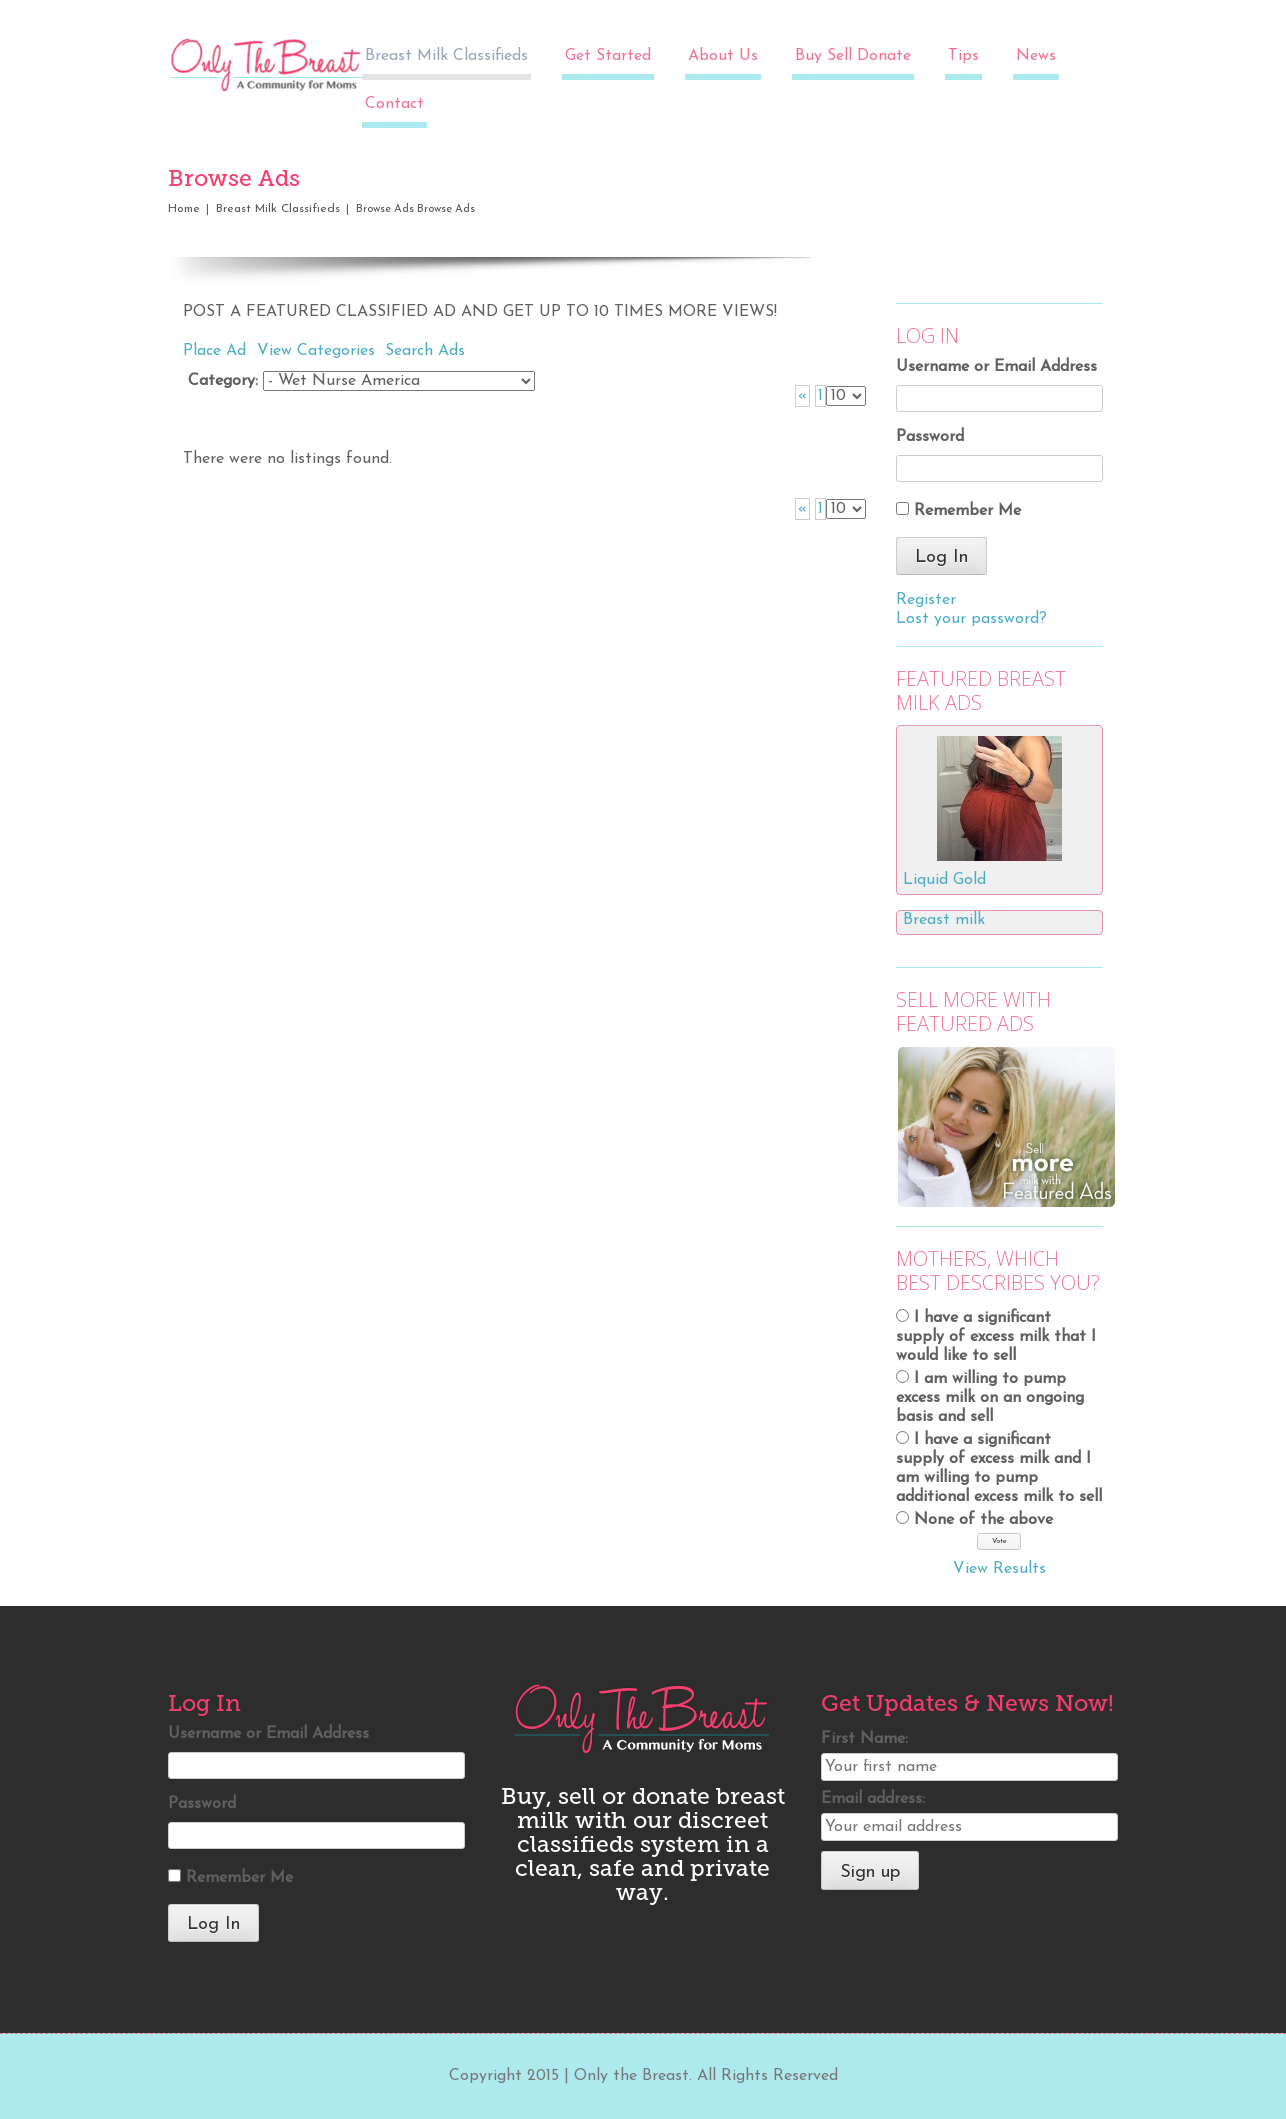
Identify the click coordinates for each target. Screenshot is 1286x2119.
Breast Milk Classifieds (446, 56)
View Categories (316, 351)
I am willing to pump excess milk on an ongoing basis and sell (990, 1398)
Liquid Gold (944, 880)
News (1036, 56)
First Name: (864, 1739)
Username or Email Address (996, 367)
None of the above (983, 1520)
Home (184, 209)
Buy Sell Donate (853, 56)
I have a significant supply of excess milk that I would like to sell (996, 1337)
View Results (999, 1569)
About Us (723, 56)
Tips (963, 56)
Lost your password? (971, 619)
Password (930, 437)
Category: (223, 381)
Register (926, 600)
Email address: (873, 1799)
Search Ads (425, 351)
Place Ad (214, 351)
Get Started (608, 56)
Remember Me (967, 511)
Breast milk (944, 920)
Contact (394, 104)
